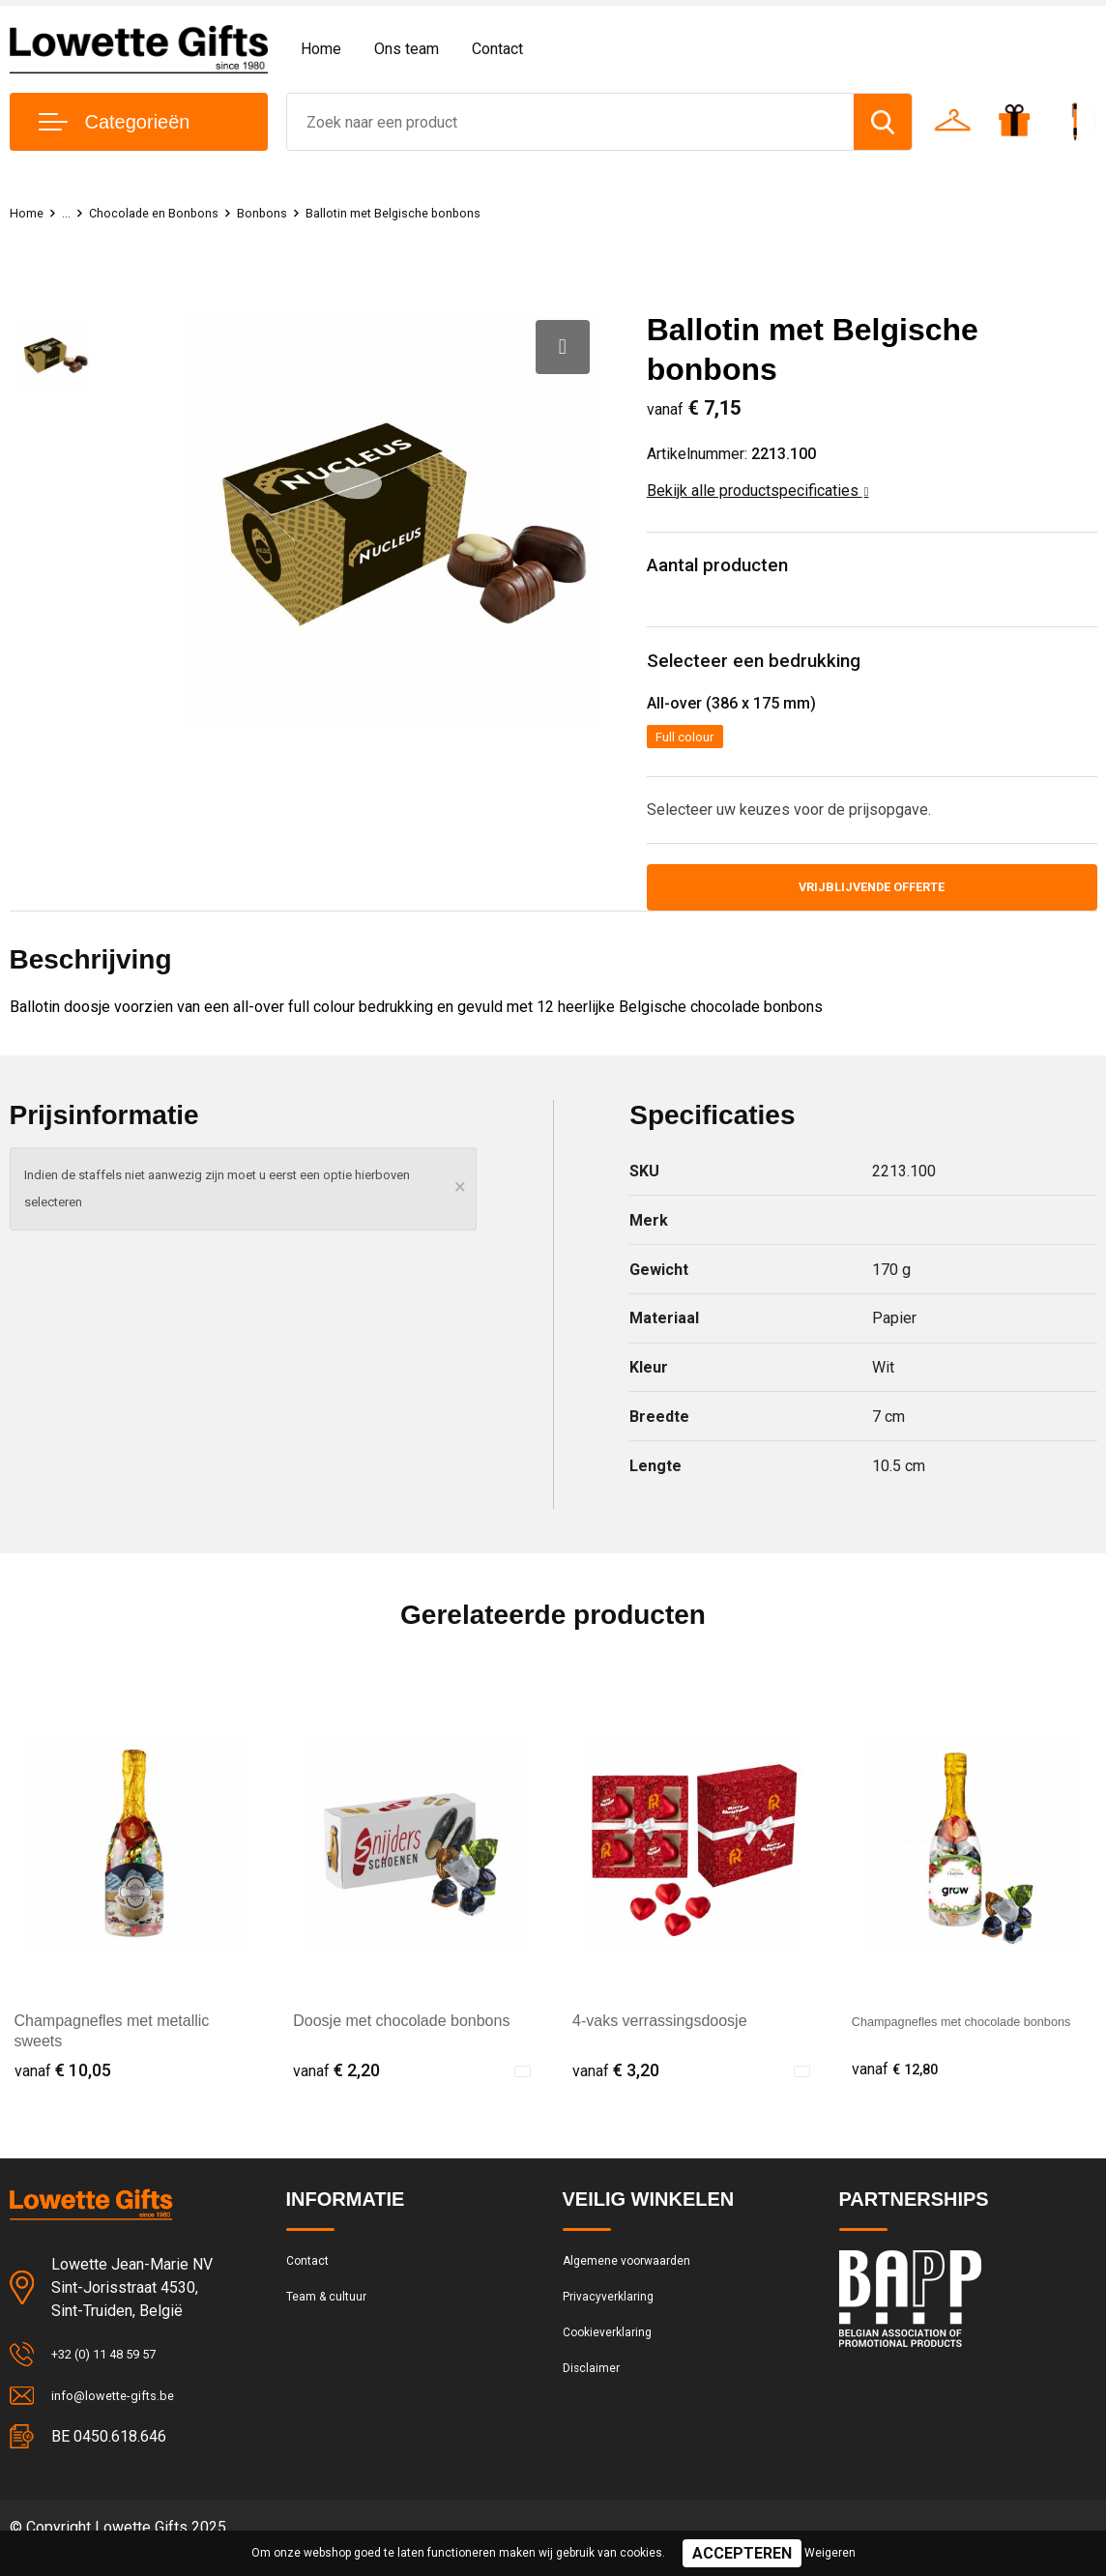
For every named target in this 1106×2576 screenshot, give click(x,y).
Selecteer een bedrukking (766, 668)
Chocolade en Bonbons (168, 212)
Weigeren (830, 2553)
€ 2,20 (336, 2086)
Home (321, 49)
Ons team (406, 49)
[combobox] (570, 122)
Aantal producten (729, 568)
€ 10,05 (63, 2086)
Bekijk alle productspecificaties (758, 490)
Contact (497, 49)
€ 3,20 (615, 2086)
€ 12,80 (900, 2086)
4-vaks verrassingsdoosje (659, 2038)
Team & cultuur (334, 2321)
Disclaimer (595, 2405)
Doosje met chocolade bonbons (401, 2038)
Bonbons (289, 212)
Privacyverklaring (615, 2321)
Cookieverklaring (615, 2363)
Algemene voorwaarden (638, 2280)
